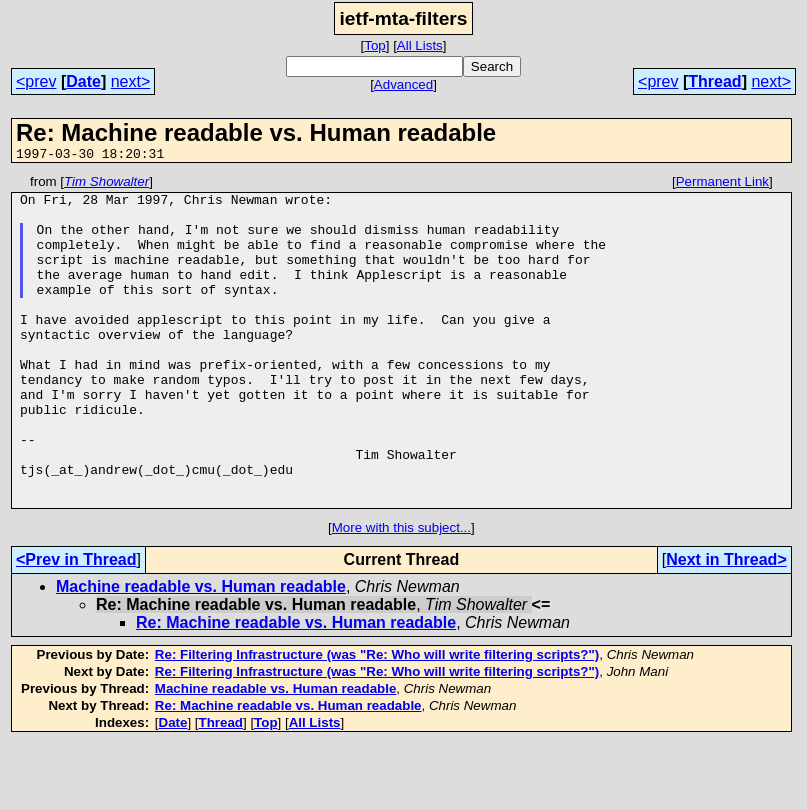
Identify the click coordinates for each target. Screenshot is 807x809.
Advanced (403, 84)
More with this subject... (401, 593)
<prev (36, 81)
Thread (714, 81)
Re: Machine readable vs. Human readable (296, 688)
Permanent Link (722, 184)
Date (83, 81)
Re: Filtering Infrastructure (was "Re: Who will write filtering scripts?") (377, 720)
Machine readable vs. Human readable (201, 652)
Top (375, 45)
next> (131, 81)
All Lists (420, 45)
